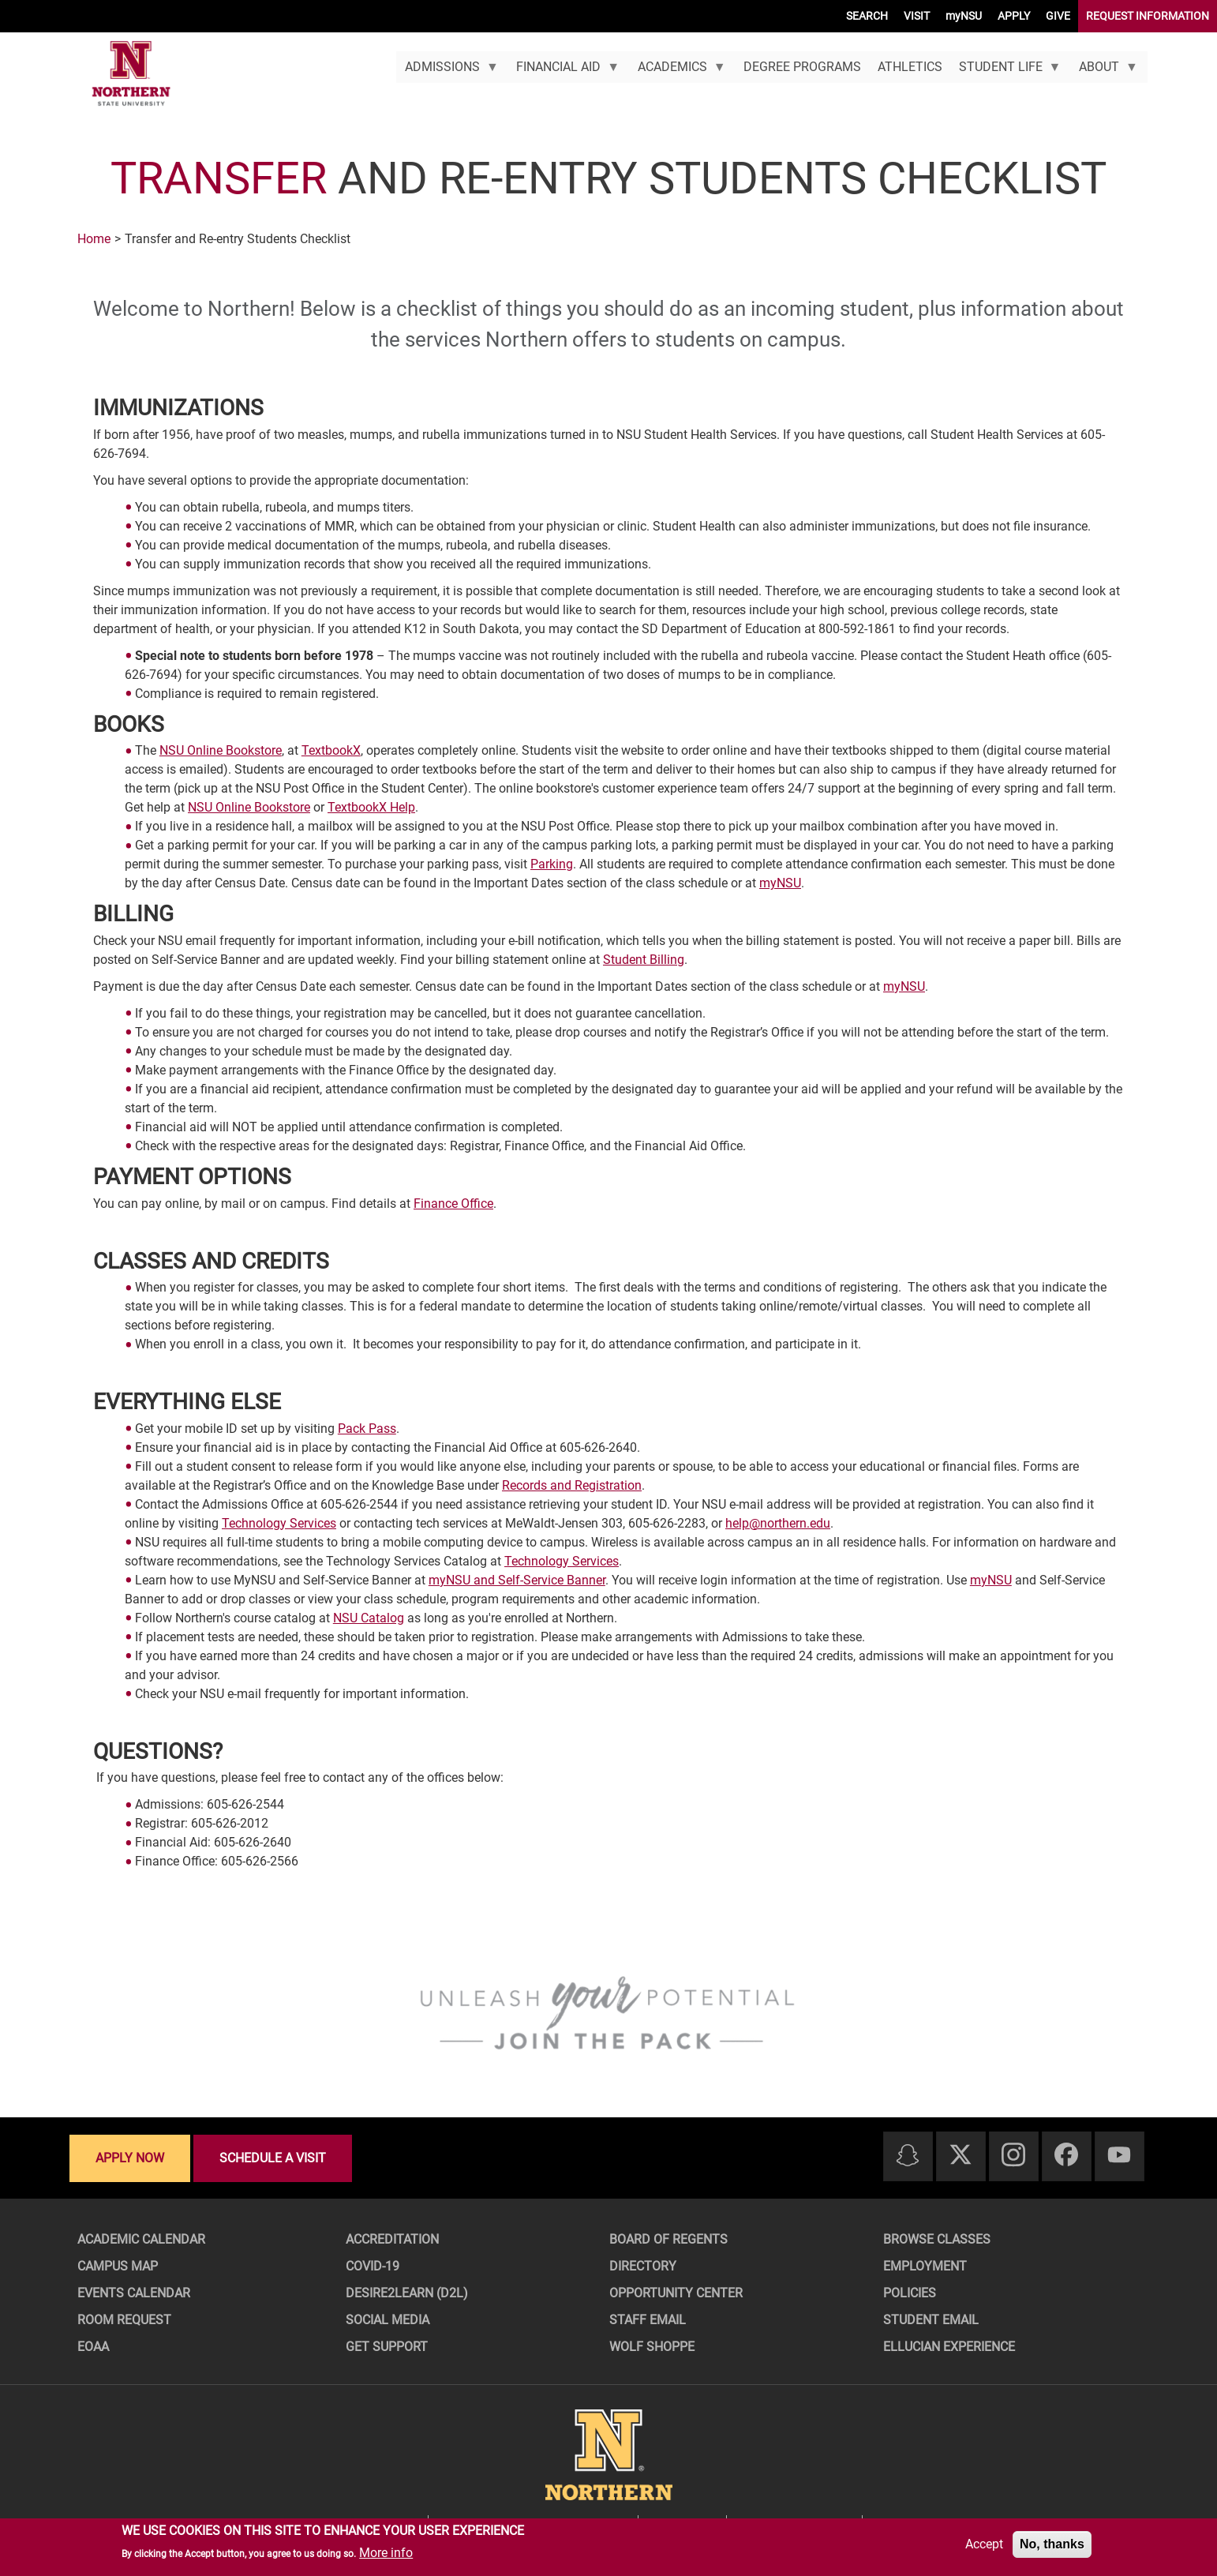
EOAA (93, 2346)
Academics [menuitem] (677, 71)
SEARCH (867, 15)
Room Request (124, 2319)
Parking (551, 864)
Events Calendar (133, 2292)
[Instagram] (1013, 2155)
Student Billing (643, 959)
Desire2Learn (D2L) (407, 2292)
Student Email (931, 2319)
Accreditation (392, 2239)
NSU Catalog (368, 1617)
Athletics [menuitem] (910, 66)
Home (93, 238)
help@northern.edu (777, 1523)
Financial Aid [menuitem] (564, 71)
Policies (909, 2292)
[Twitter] (960, 2156)
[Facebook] (1066, 2156)
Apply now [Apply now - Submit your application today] (129, 2157)
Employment (925, 2266)
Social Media (387, 2319)
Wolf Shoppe (652, 2346)
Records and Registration (572, 1485)
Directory (642, 2266)
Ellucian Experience (949, 2346)
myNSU (964, 15)
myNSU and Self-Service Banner (517, 1580)
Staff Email (647, 2319)
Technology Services (279, 1523)
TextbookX (331, 750)
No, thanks (1052, 2544)
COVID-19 (372, 2266)
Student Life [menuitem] (1005, 71)
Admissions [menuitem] (447, 71)
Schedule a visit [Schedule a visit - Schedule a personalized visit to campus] (272, 2157)
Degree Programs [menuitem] (802, 66)
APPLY (1014, 15)
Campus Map (117, 2266)
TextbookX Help (371, 807)
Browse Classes (936, 2239)
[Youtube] (1119, 2155)
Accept (984, 2544)
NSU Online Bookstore (220, 750)
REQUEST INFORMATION (1147, 15)
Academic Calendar (141, 2239)
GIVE (1058, 15)
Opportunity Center (676, 2292)
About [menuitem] (1104, 71)
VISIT (917, 15)
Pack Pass (367, 1428)
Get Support (387, 2346)
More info (386, 2552)
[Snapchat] (907, 2156)
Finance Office (453, 1203)
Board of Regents (668, 2239)
